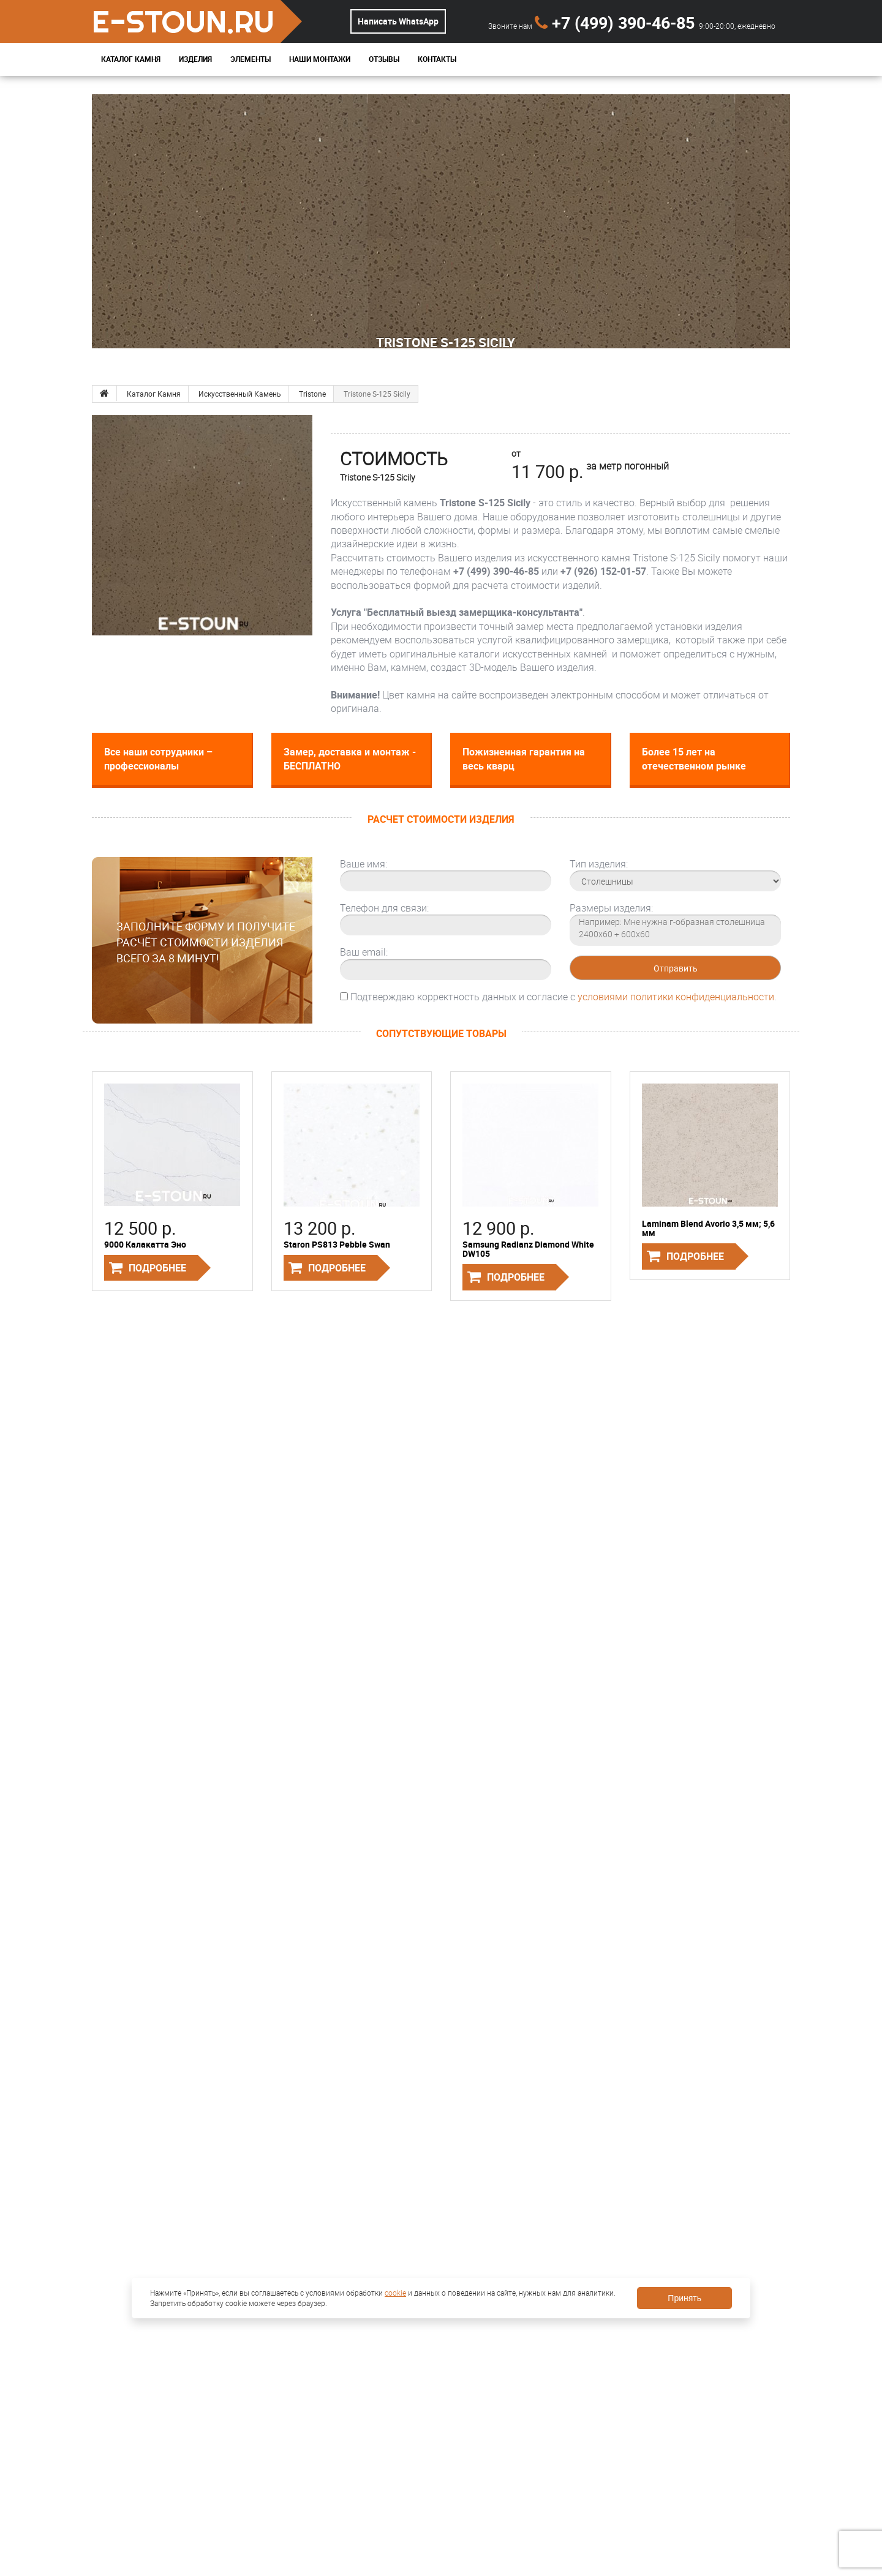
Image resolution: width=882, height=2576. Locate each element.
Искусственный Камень (239, 394)
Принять (684, 2298)
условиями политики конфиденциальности (676, 996)
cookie (395, 2292)
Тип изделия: (599, 864)
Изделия (195, 59)
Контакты (437, 59)
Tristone (312, 394)
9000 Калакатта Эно (145, 1244)
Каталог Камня (130, 59)
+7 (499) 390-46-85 (617, 22)
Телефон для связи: (384, 908)
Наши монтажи (319, 59)
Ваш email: (364, 952)
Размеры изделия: (611, 908)
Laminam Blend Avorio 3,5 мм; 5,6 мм (708, 1228)
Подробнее (157, 1268)
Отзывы (384, 59)
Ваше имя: (363, 864)
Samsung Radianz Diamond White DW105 (528, 1248)
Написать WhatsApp (398, 21)
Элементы (250, 59)
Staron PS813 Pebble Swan (337, 1244)
